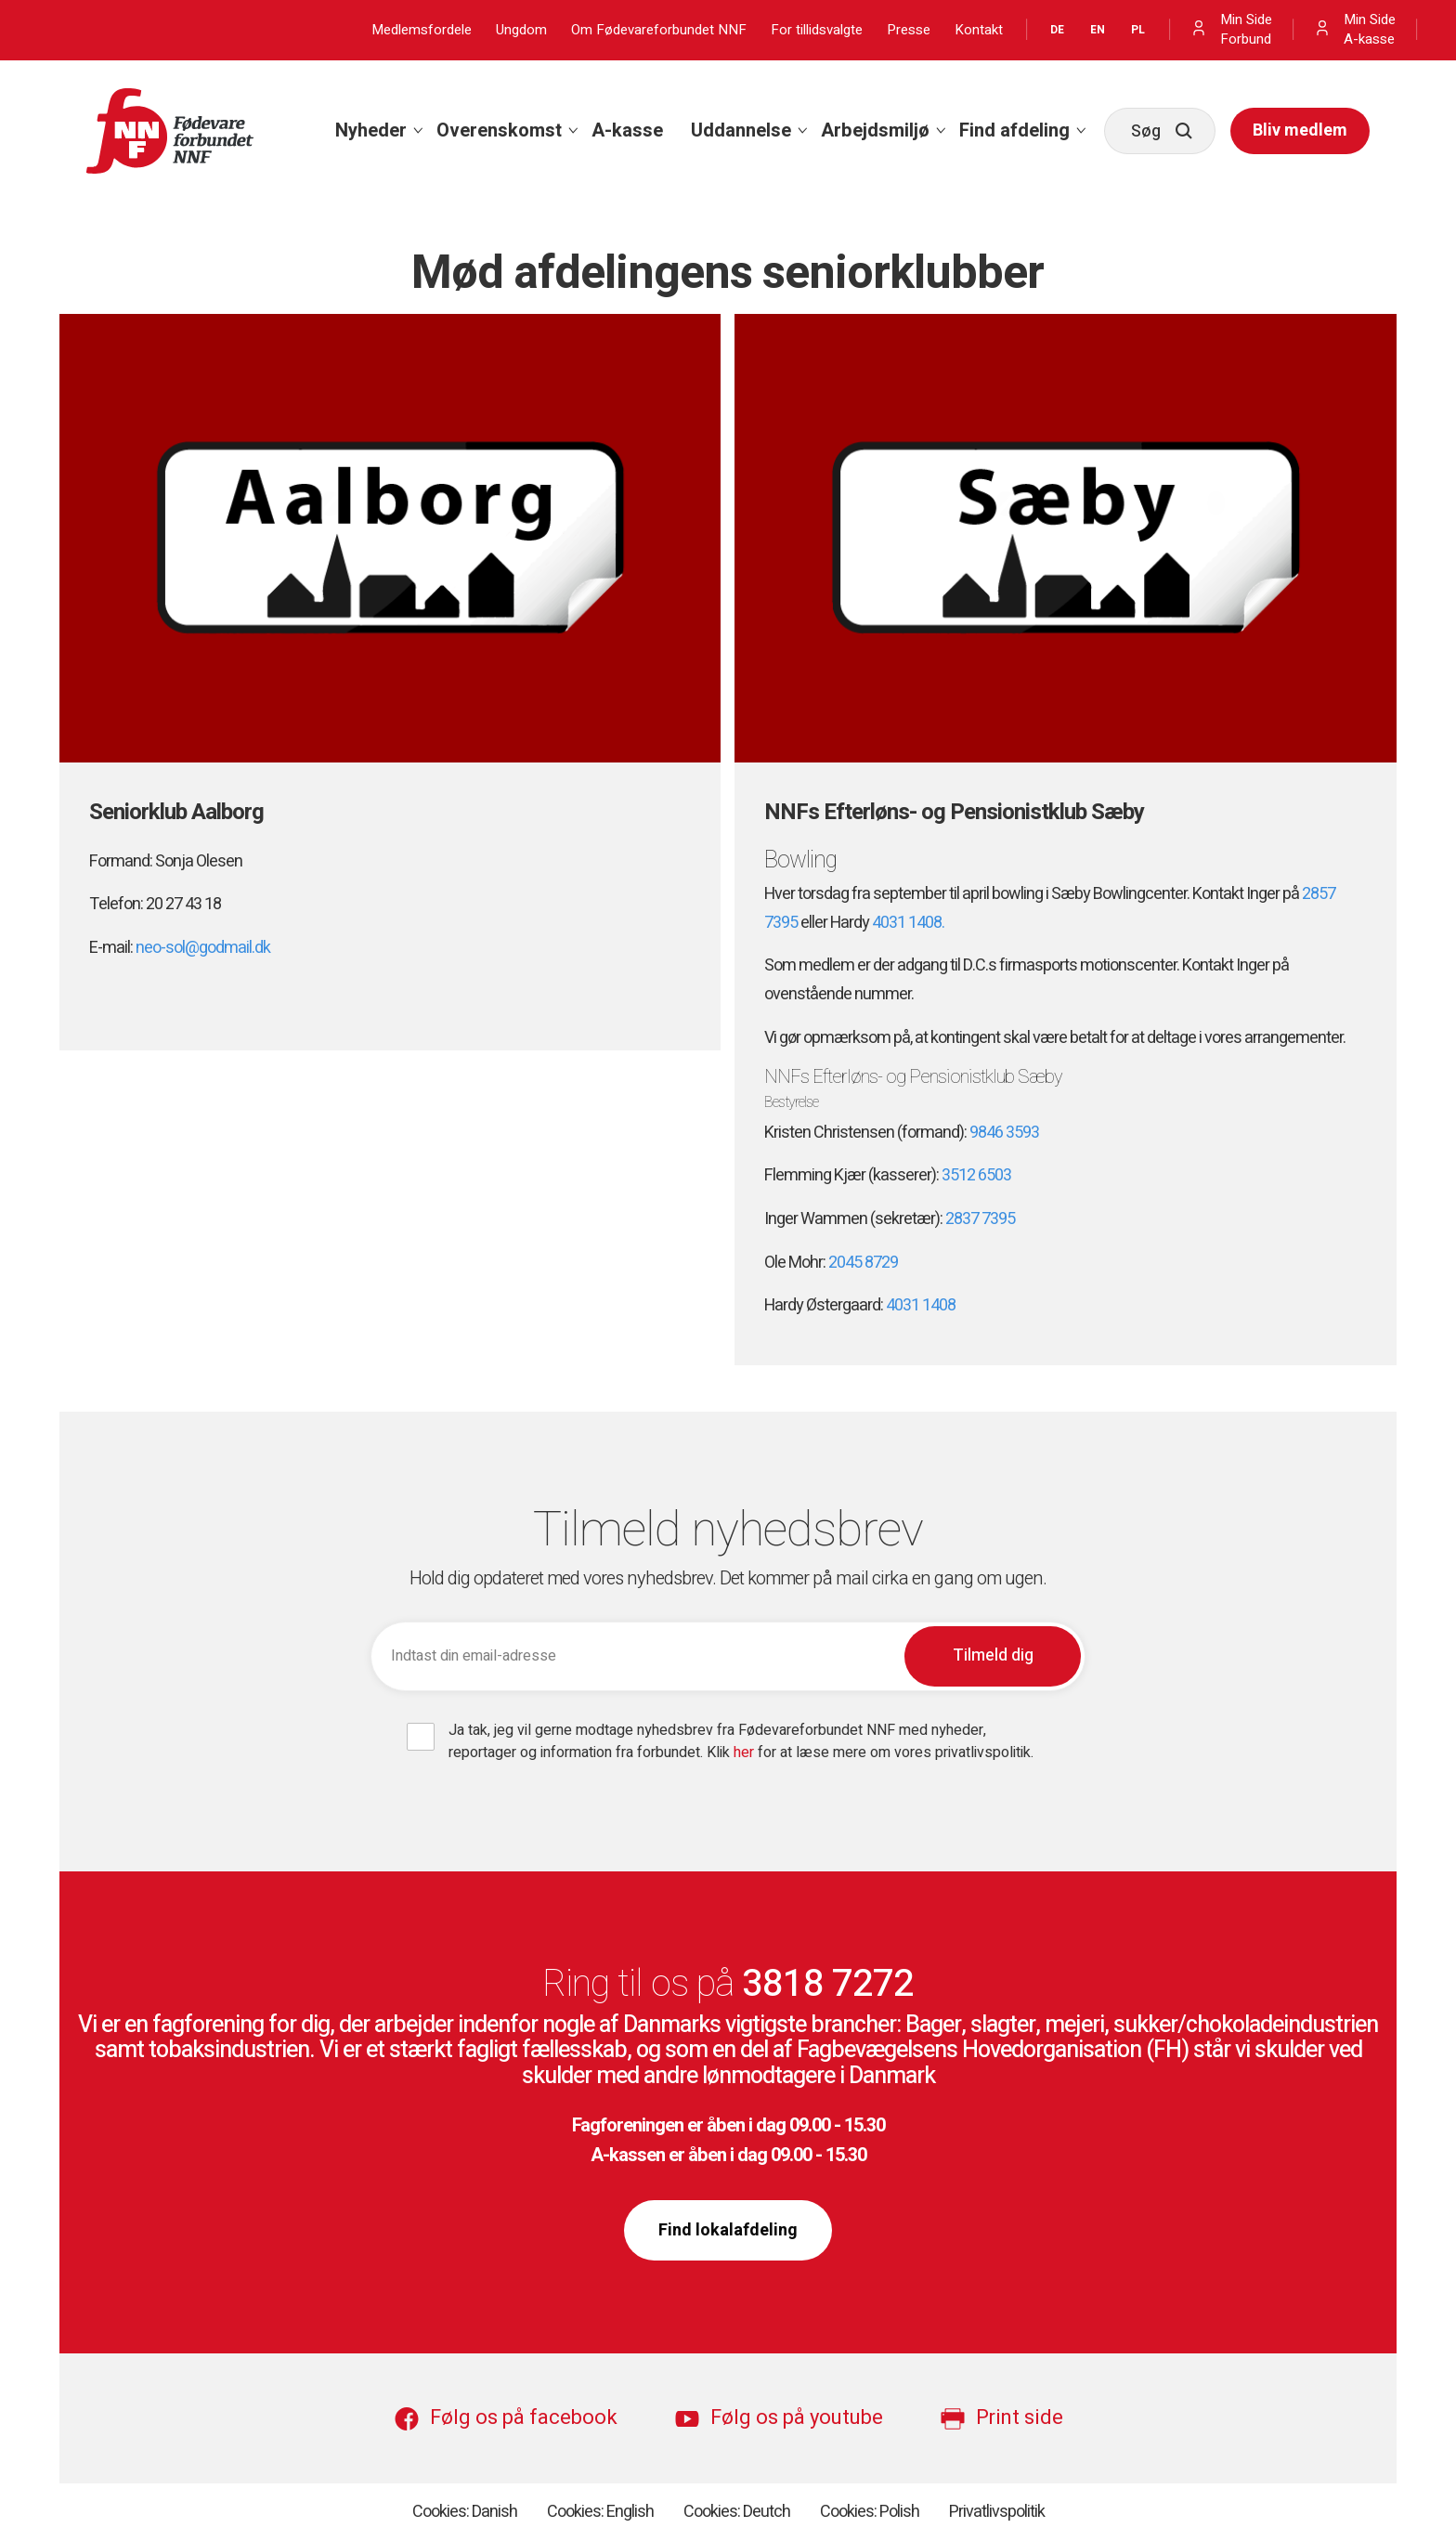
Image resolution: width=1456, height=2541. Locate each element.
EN (1097, 29)
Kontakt (979, 30)
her (746, 1752)
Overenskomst (499, 130)
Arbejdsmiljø (875, 130)
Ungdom (521, 30)
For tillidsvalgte (817, 30)
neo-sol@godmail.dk (203, 947)
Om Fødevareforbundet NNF (659, 30)
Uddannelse (741, 130)
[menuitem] (371, 131)
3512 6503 (976, 1175)
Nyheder (371, 130)
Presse (908, 30)
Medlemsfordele (421, 30)
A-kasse (627, 130)
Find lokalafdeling (728, 2230)
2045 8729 (863, 1262)
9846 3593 (1004, 1132)
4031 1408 (921, 1305)
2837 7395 (980, 1218)
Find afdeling (1014, 130)
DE (1057, 29)
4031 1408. (908, 922)
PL (1138, 29)
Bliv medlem (1300, 130)
